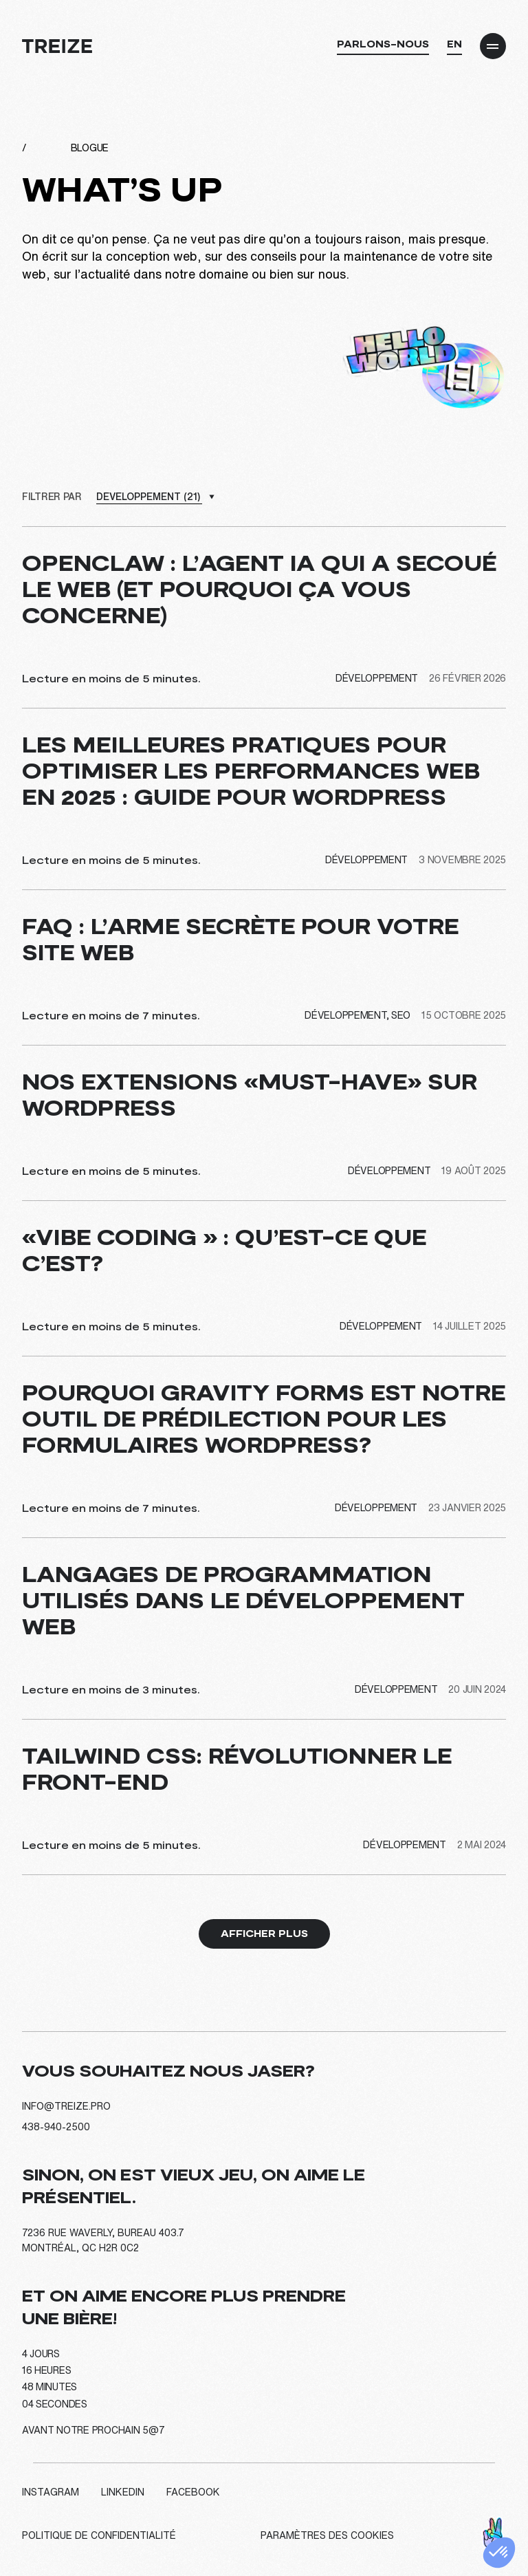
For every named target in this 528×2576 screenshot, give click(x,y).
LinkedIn (122, 2492)
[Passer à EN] (454, 47)
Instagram (50, 2492)
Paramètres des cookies (327, 2535)
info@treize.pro (66, 2106)
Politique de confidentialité (99, 2535)
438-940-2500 (56, 2127)
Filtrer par (52, 496)
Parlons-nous (383, 44)
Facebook (193, 2492)
